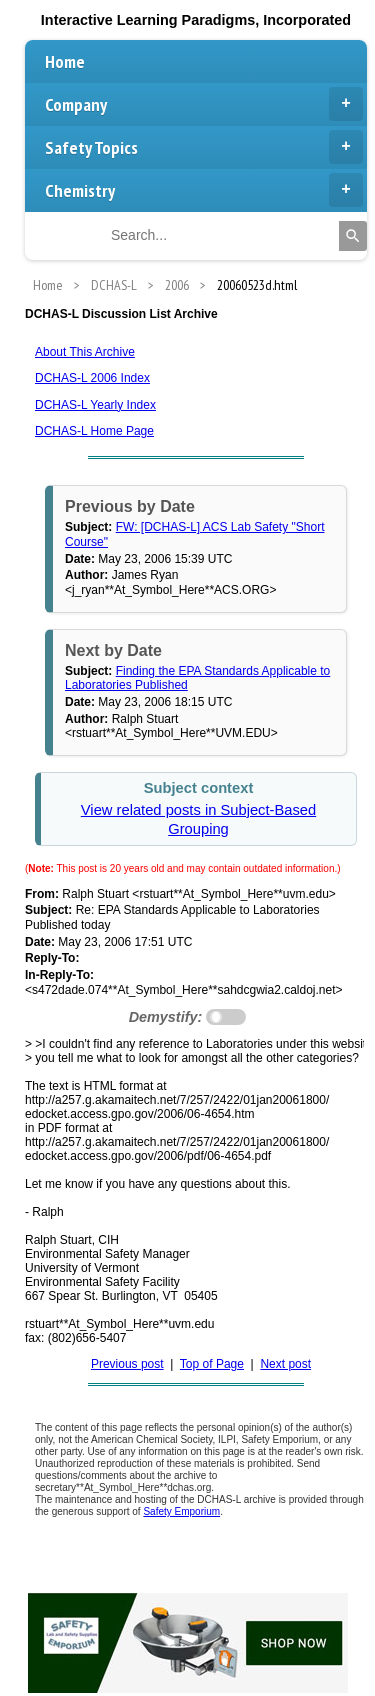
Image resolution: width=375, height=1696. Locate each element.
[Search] (353, 236)
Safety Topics (204, 147)
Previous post (127, 1364)
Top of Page (212, 1364)
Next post (285, 1364)
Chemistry (204, 190)
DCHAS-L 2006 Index (92, 378)
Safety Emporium (181, 1511)
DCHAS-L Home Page (94, 431)
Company (204, 104)
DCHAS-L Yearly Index (95, 405)
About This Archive (85, 352)
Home (65, 61)
